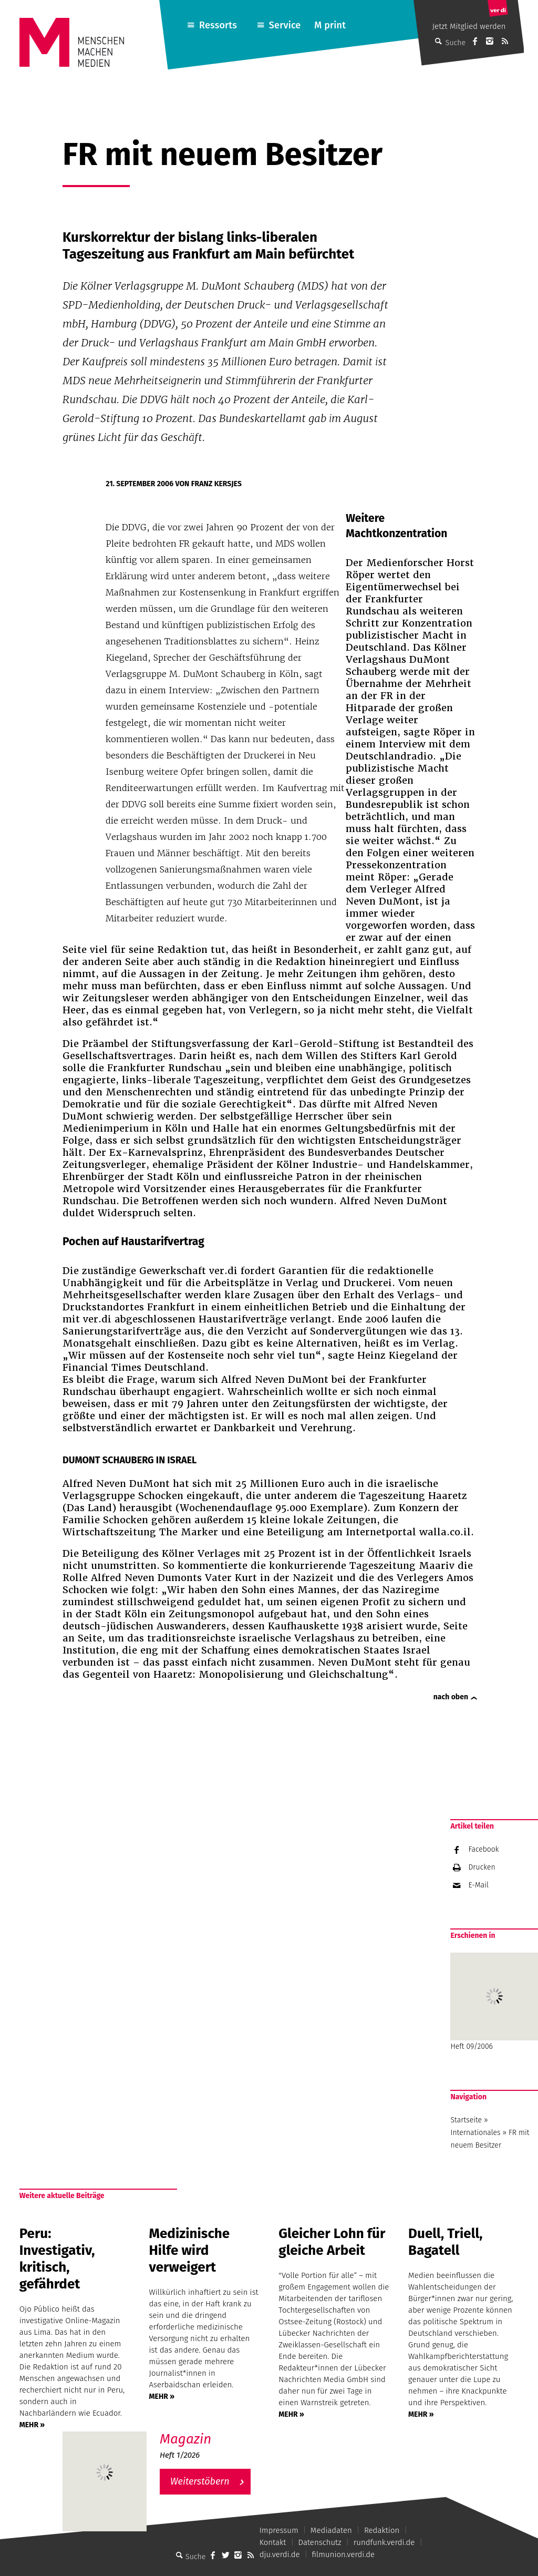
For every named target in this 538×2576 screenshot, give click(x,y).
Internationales (475, 2132)
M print (330, 25)
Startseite (466, 2120)
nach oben (450, 1696)
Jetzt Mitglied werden (469, 26)
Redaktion (381, 2530)
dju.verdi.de (280, 2554)
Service (285, 25)
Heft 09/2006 (494, 2002)
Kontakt (273, 2542)
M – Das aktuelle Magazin (210, 2430)
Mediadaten (331, 2530)
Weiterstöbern (200, 2481)
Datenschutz (320, 2542)
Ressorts (218, 25)
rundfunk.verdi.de (384, 2542)
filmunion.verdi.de (343, 2554)
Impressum (279, 2530)
